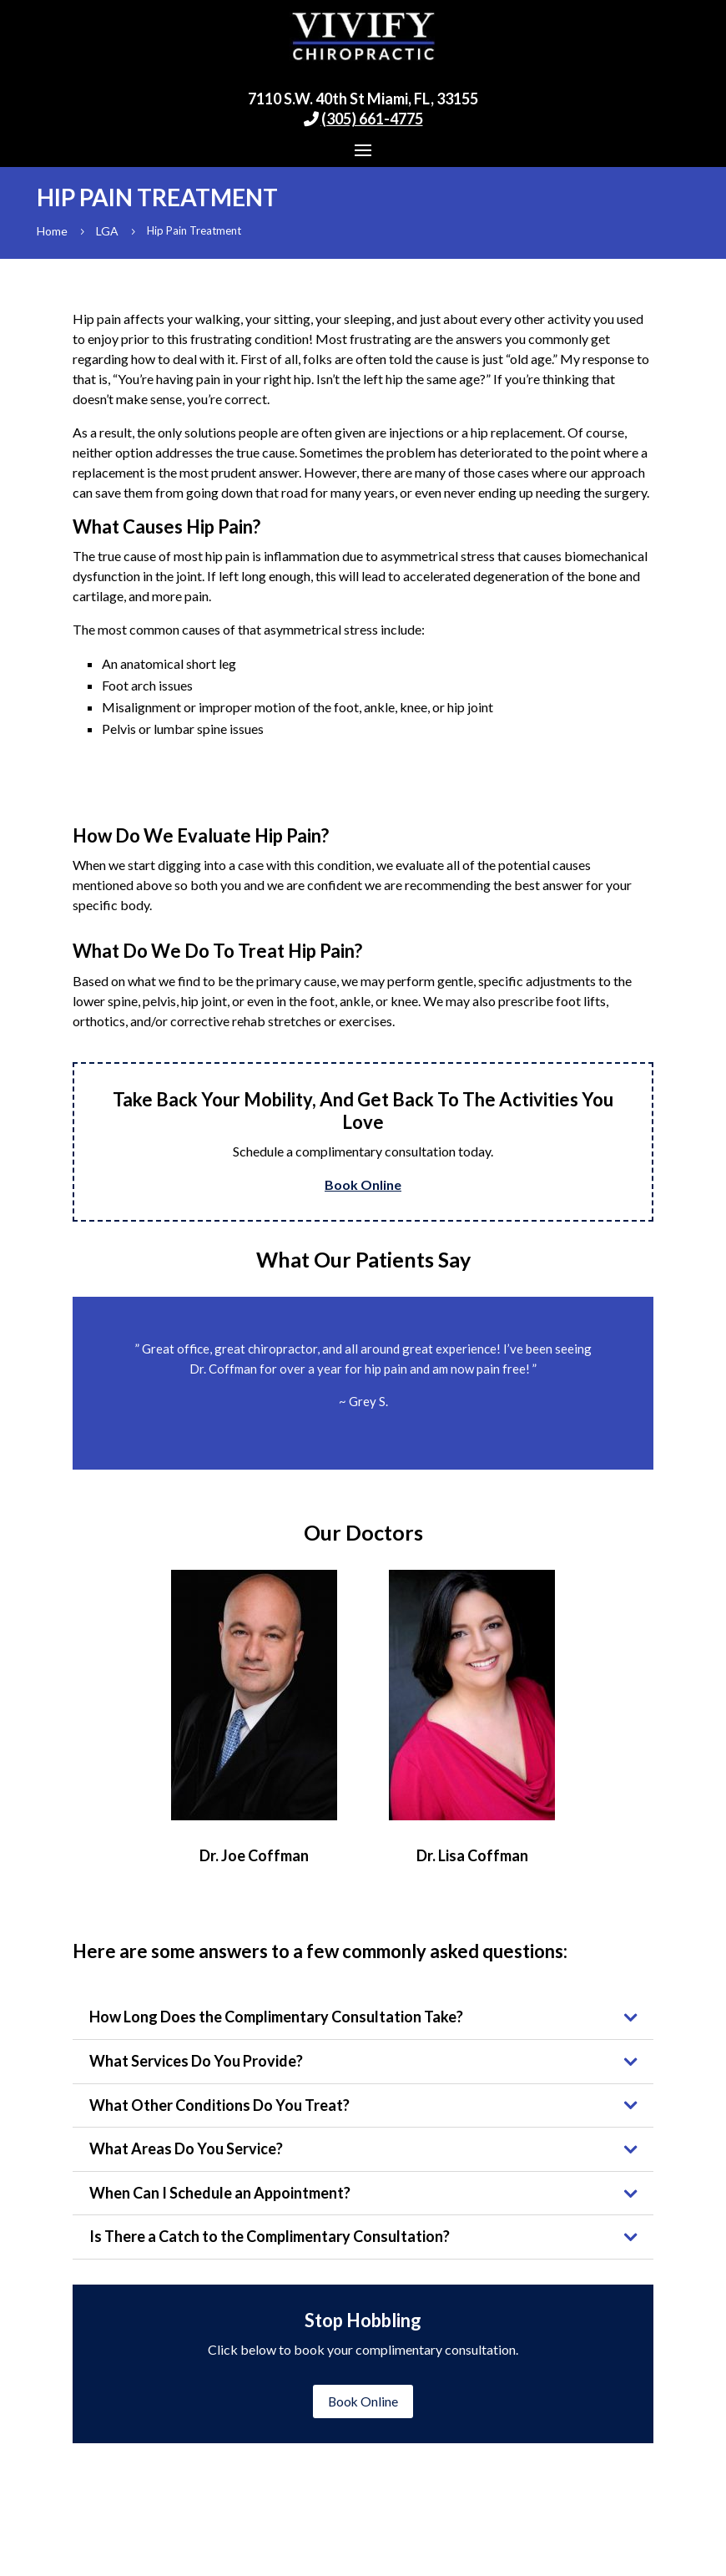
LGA (107, 231)
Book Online (363, 1184)
